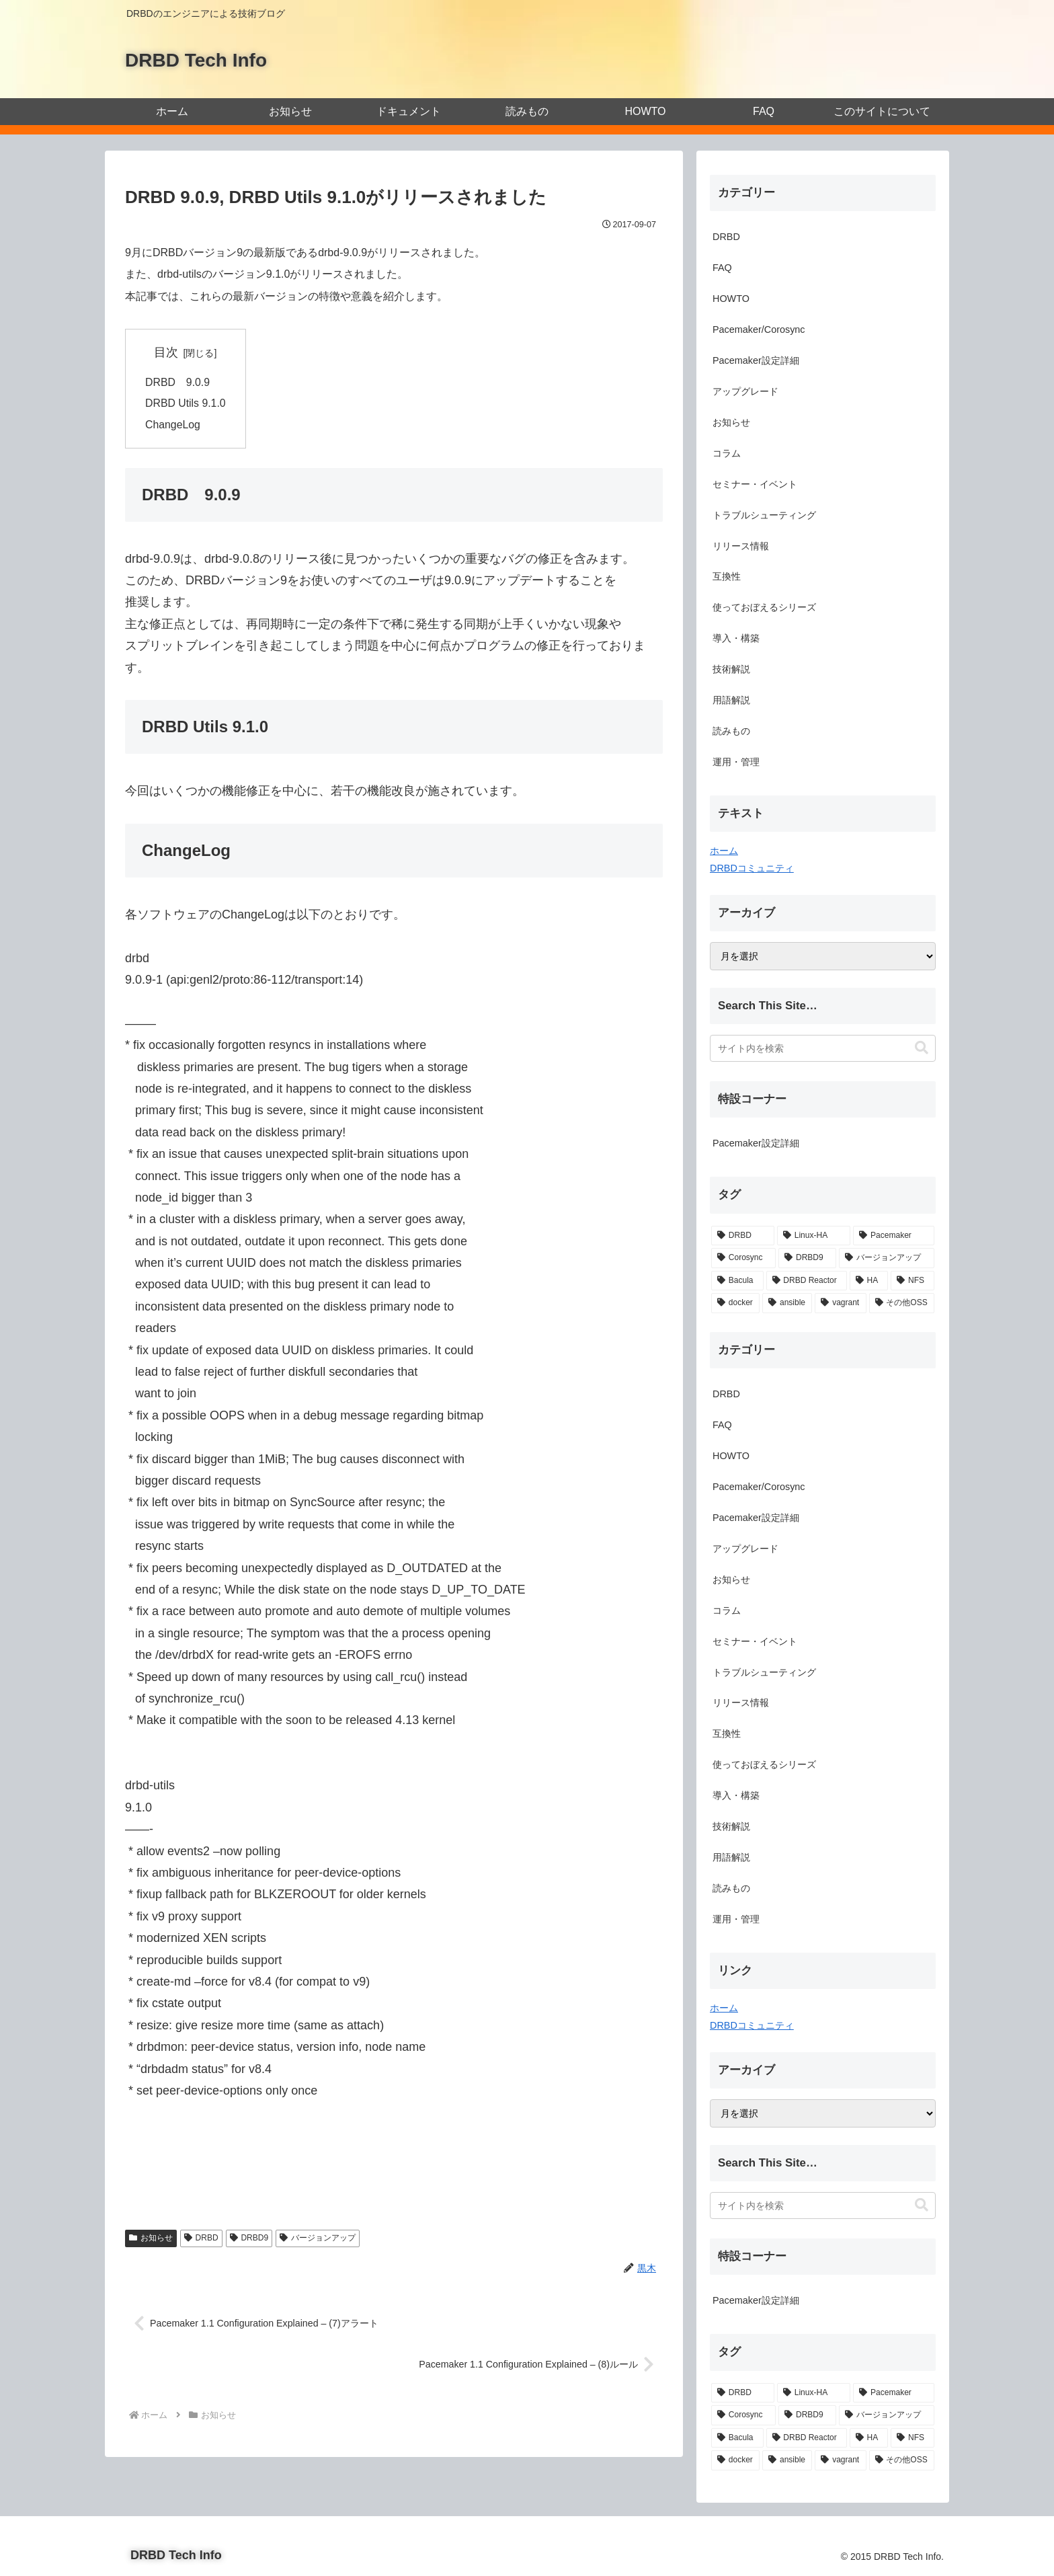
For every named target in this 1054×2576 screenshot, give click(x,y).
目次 (167, 352)
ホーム (724, 850)
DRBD (201, 2240)
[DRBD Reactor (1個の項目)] (806, 1281)
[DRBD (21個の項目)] (742, 1236)
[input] (823, 1048)
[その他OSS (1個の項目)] (901, 1303)
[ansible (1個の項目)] (787, 1303)
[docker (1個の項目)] (735, 1303)
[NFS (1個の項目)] (912, 1281)
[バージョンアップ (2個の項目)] (886, 1258)
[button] (921, 1048)
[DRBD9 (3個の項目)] (807, 1258)
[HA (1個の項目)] (869, 1281)
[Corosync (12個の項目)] (743, 1258)
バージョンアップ (318, 2240)
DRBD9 (249, 2240)
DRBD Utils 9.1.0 (186, 404)
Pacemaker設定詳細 (756, 1143)
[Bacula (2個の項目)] (737, 1281)
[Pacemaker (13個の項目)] (893, 1236)
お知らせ (151, 2240)
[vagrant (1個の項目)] (840, 1303)
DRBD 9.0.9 (178, 383)
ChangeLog (173, 426)
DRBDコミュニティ (752, 868)
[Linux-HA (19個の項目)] (813, 1236)
